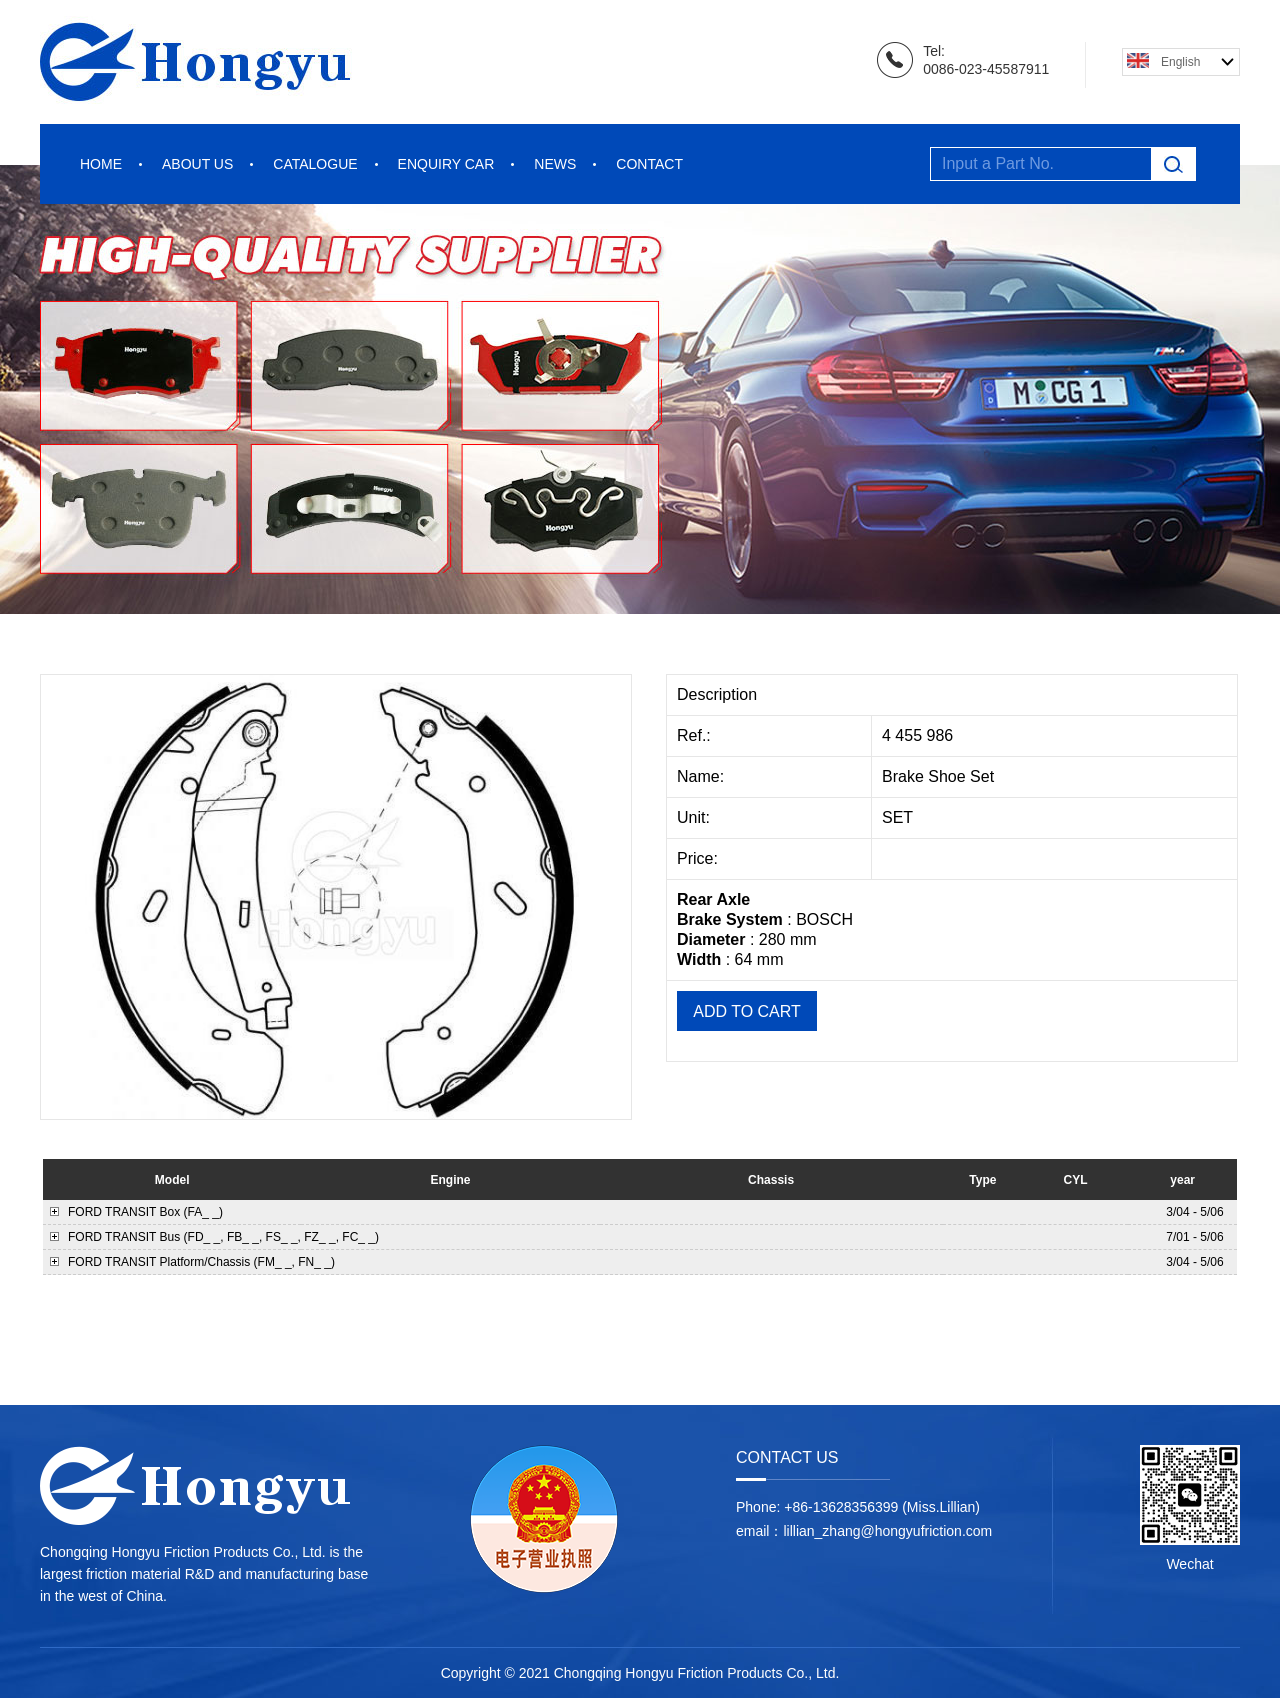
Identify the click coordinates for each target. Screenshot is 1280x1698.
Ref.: (696, 735)
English (1180, 62)
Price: (699, 858)
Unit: (695, 817)
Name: (703, 776)
